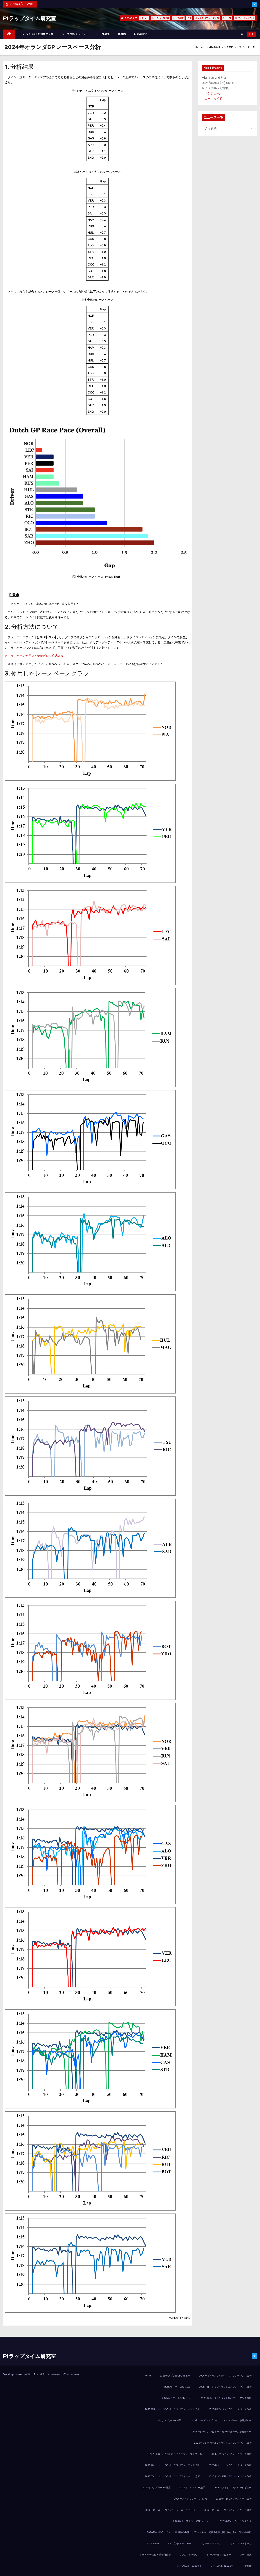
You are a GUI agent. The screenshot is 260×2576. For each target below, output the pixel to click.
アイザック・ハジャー (179, 2543)
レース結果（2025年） (189, 2566)
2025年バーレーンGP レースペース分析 (230, 2465)
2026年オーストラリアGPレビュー (192, 2521)
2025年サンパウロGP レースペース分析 (230, 2409)
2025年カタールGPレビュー (177, 2398)
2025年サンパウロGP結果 (167, 2420)
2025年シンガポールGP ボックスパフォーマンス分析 (223, 2443)
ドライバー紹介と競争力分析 (36, 34)
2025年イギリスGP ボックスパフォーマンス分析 (225, 2375)
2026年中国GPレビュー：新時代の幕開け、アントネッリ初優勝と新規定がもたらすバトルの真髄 (199, 2532)
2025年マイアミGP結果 (192, 2487)
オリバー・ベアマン (210, 2543)
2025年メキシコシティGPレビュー (233, 2487)
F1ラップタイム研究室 (29, 18)
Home (147, 2375)
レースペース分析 (160, 18)
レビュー (144, 18)
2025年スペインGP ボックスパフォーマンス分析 (175, 2454)
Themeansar (72, 2374)
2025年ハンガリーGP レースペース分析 (230, 2476)
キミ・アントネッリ (241, 2543)
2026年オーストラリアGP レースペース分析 (228, 2510)
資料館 (122, 34)
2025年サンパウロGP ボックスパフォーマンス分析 (172, 2409)
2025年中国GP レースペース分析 (234, 2498)
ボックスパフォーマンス (207, 18)
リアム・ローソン (188, 2554)
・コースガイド (212, 98)
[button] (242, 34)
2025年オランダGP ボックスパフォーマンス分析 (225, 2387)
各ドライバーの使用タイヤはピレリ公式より (34, 656)
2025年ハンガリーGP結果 (156, 2487)
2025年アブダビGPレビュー (175, 2375)
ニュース (226, 18)
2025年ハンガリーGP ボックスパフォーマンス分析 (172, 2476)
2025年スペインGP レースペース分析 (231, 2454)
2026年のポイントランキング (235, 2521)
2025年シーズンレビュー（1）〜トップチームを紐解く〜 (221, 2420)
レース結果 (178, 18)
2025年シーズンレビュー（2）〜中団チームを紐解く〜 (222, 2431)
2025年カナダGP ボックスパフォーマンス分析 (226, 2398)
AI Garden (140, 34)
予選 (189, 18)
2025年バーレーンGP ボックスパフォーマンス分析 (172, 2465)
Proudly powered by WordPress (22, 2374)
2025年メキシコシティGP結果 (190, 2498)
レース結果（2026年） (223, 2566)
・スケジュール (212, 93)
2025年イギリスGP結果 (177, 2387)
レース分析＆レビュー (75, 34)
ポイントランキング (244, 18)
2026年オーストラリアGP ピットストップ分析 (170, 2510)
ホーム (199, 47)
